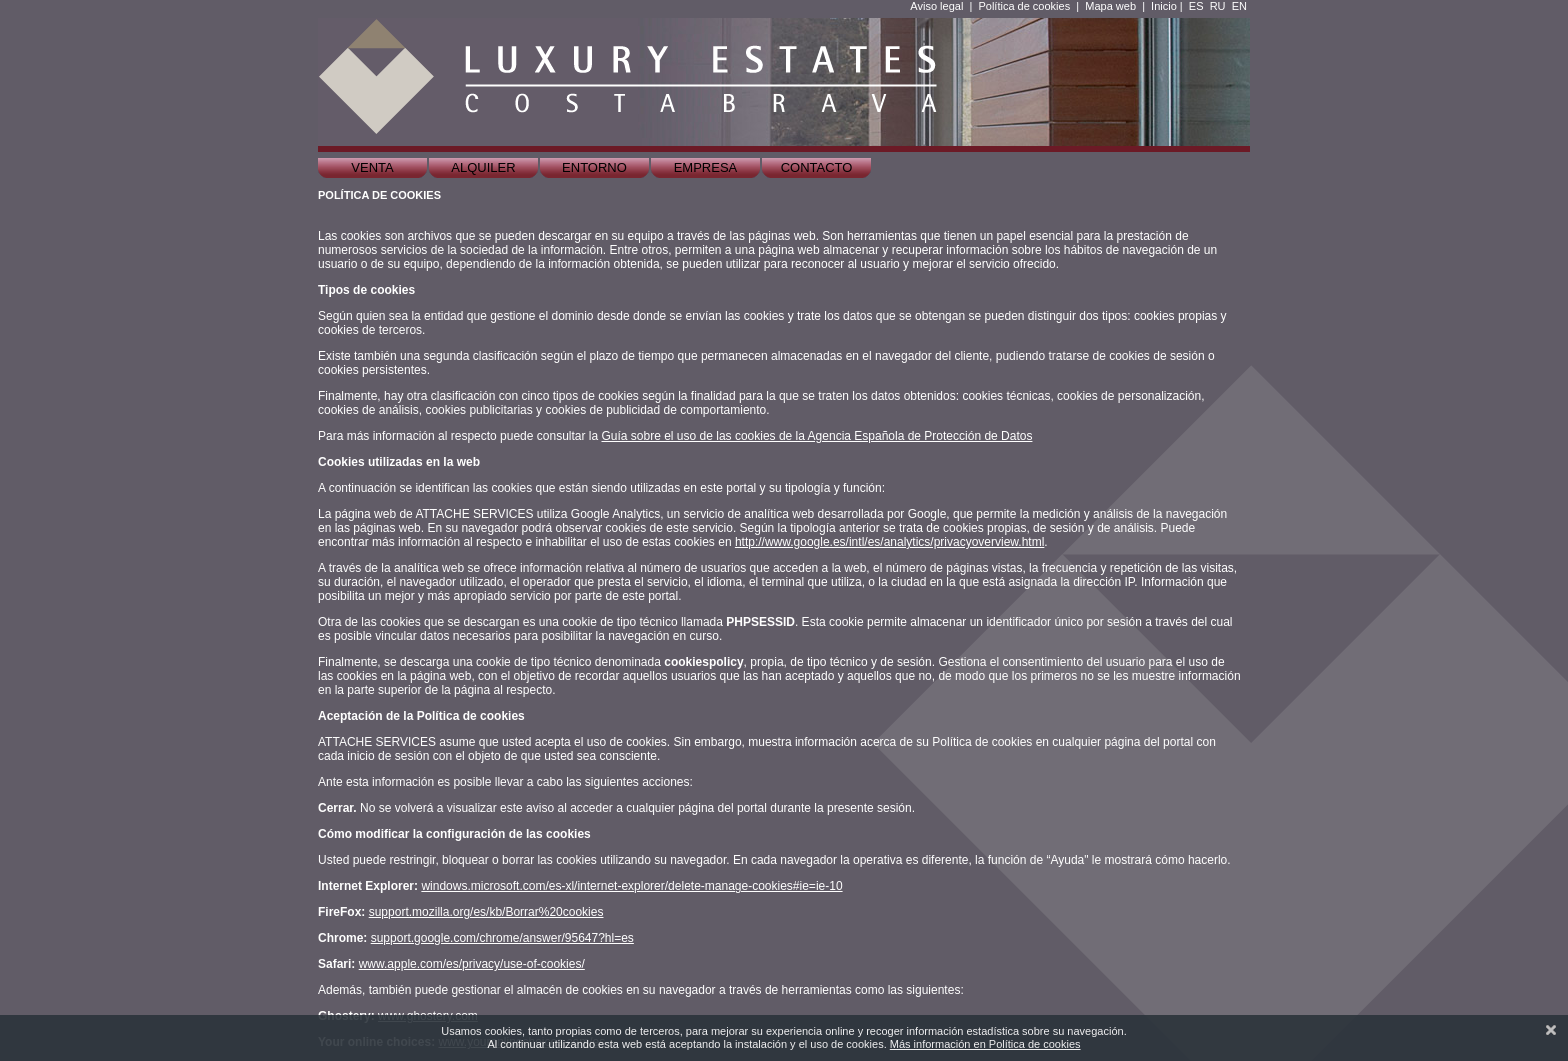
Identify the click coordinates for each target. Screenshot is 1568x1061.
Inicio (1164, 6)
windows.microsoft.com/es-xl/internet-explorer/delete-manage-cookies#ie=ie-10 (631, 886)
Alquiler (483, 167)
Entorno (594, 167)
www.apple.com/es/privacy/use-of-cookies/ (472, 964)
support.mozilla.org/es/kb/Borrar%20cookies (486, 912)
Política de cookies (1024, 6)
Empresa (706, 167)
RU (1218, 6)
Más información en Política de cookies (985, 1044)
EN (1239, 6)
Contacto (817, 167)
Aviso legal (936, 6)
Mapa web (1110, 6)
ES (1196, 6)
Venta (372, 167)
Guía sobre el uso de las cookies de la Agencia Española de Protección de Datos (816, 436)
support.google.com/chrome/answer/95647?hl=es (502, 938)
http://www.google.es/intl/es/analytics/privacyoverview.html (889, 542)
